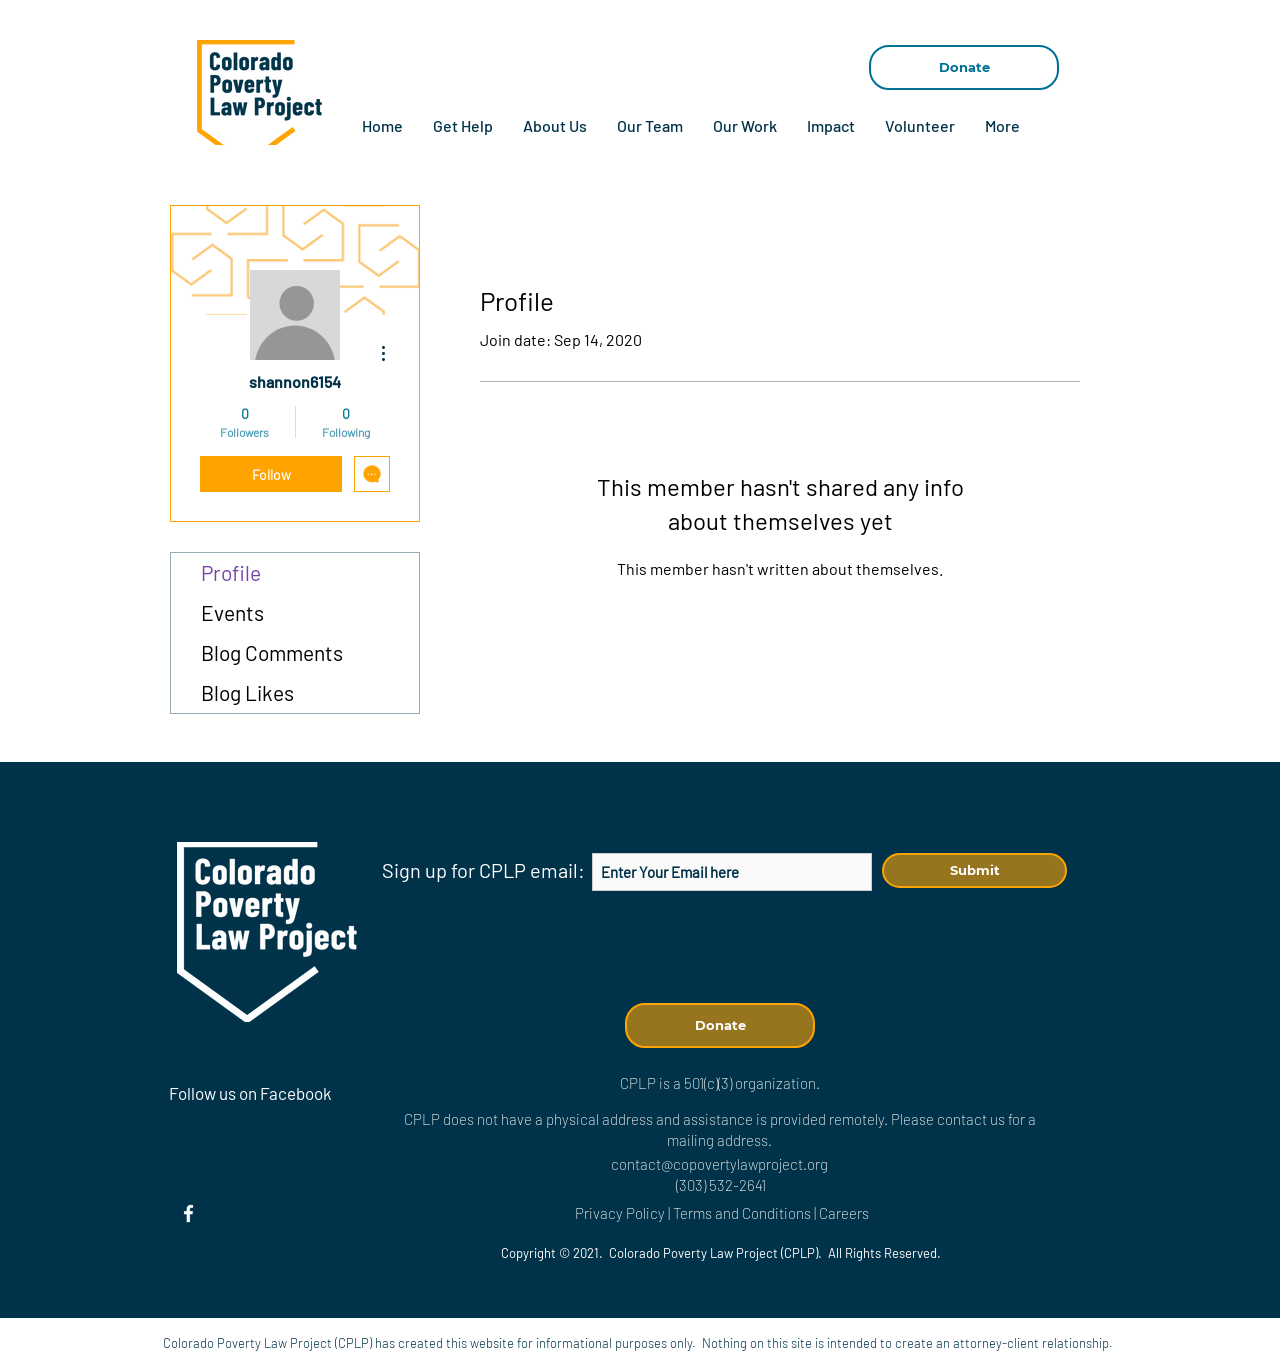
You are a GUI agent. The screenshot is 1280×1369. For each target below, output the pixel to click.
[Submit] (974, 870)
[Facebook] (188, 1213)
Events (232, 612)
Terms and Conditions (743, 1213)
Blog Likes (247, 692)
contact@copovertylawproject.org (719, 1164)
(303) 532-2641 (721, 1185)
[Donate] (964, 67)
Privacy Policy (620, 1213)
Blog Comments (272, 652)
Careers (844, 1213)
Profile (231, 572)
